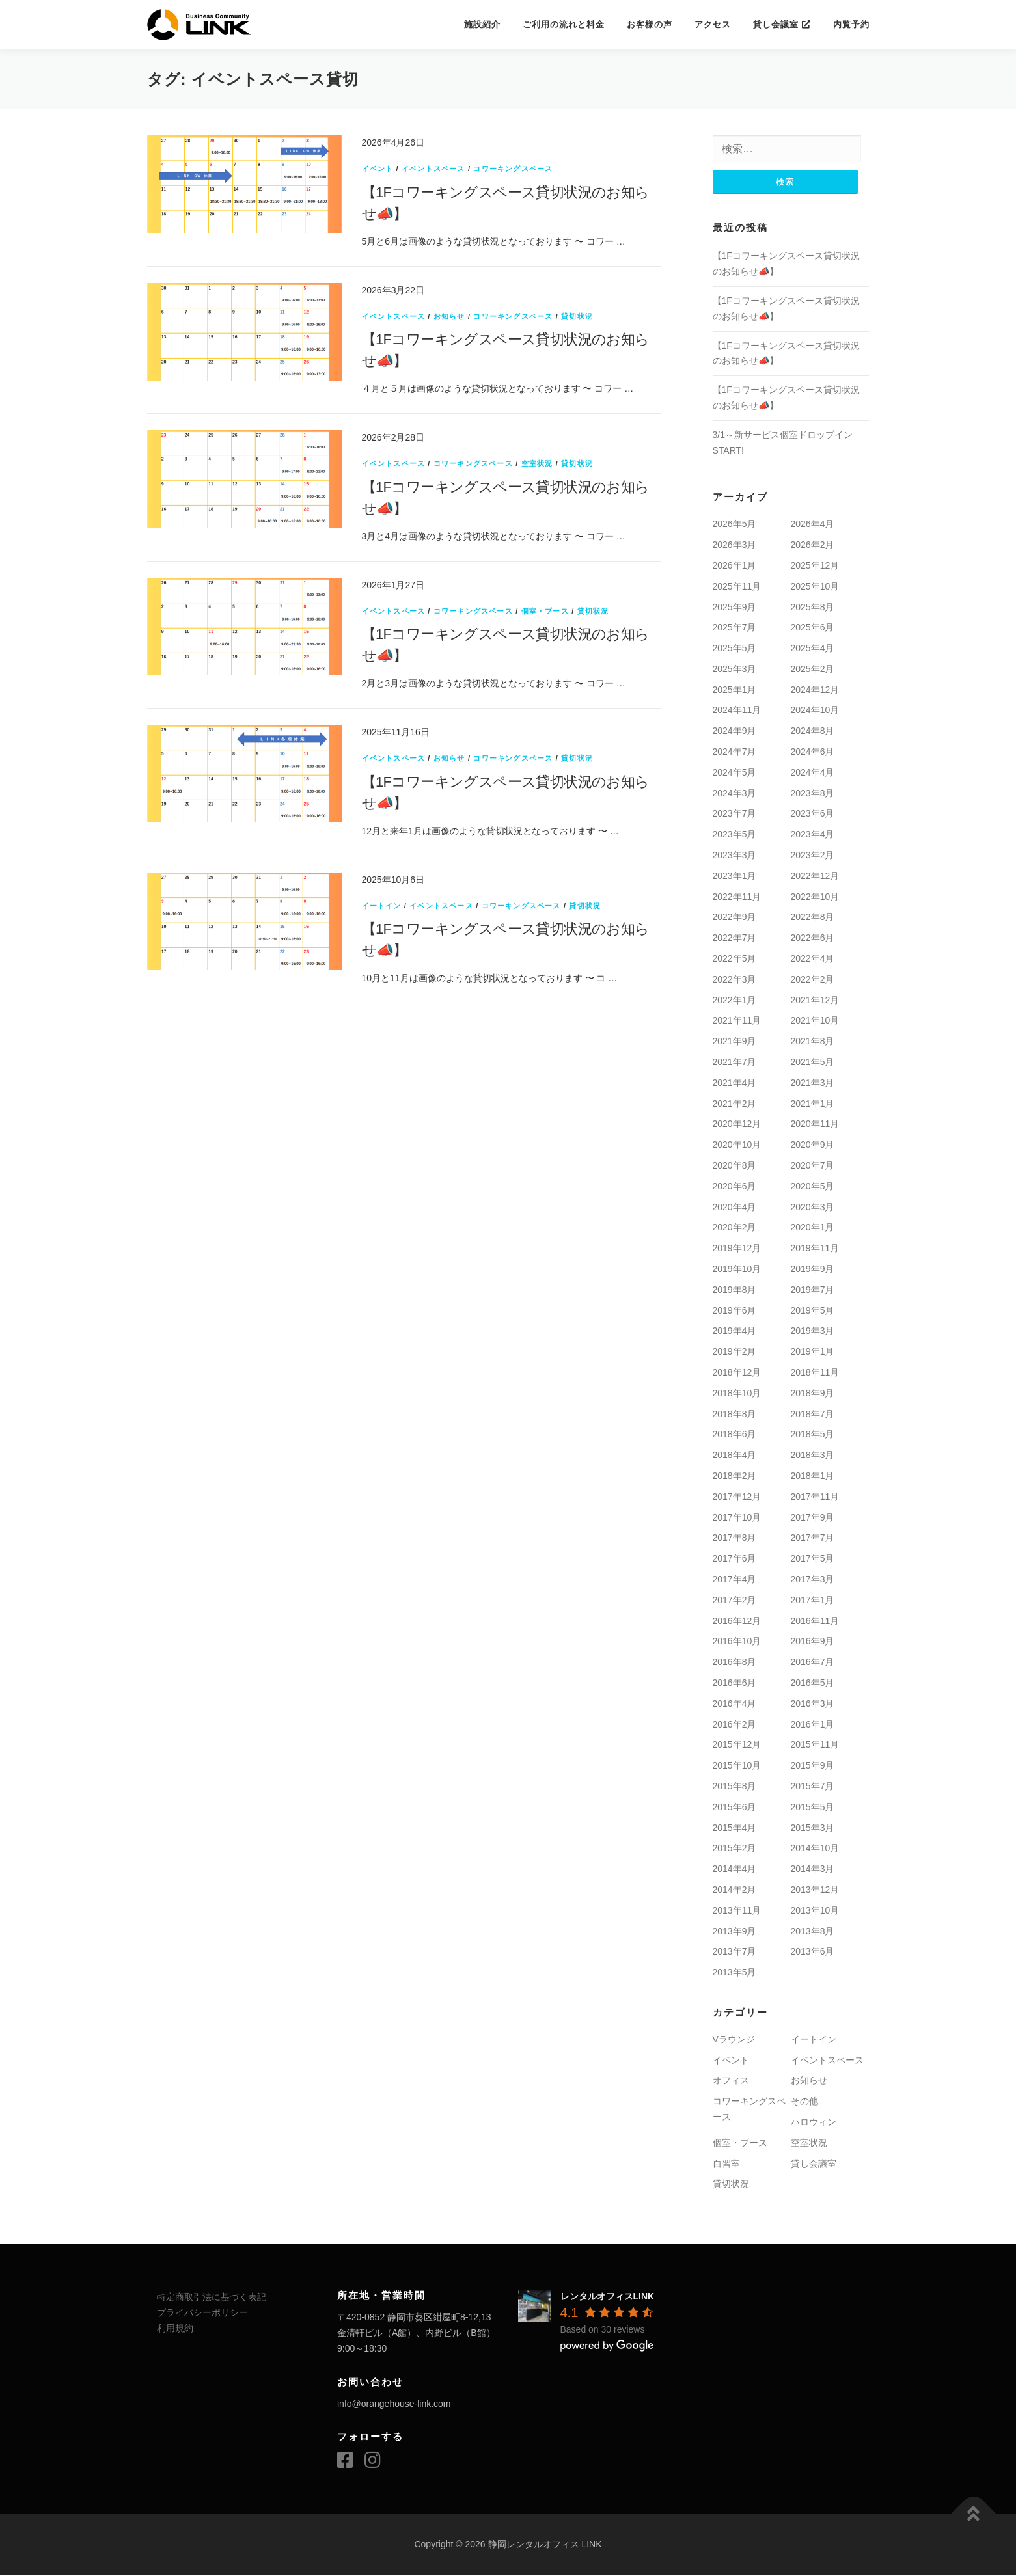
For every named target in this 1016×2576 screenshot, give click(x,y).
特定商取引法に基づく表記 (211, 2297)
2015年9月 (812, 1766)
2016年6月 (734, 1683)
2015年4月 (734, 1828)
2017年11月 (815, 1497)
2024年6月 (812, 752)
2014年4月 (734, 1869)
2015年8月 (734, 1787)
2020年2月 (734, 1228)
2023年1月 (734, 876)
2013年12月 (815, 1890)
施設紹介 (482, 24)
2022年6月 (812, 938)
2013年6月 (812, 1952)
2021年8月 (812, 1042)
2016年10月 (737, 1641)
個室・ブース (545, 611)
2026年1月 (734, 566)
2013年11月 (737, 1911)
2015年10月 (737, 1766)
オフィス (731, 2081)
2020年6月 (734, 1187)
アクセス (712, 24)
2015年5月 (812, 1807)
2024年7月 (734, 752)
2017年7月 (812, 1538)
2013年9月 (734, 1931)
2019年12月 (737, 1248)
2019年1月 (812, 1352)
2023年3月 (734, 855)
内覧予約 (851, 24)
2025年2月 (812, 669)
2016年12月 (737, 1621)
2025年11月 (737, 587)
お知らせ (449, 316)
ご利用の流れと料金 (564, 24)
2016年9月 (812, 1641)
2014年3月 (812, 1869)
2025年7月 (734, 628)
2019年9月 (812, 1269)
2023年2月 (812, 855)
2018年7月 (812, 1414)
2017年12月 (737, 1497)
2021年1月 (812, 1103)
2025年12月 (815, 566)
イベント (378, 168)
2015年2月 (734, 1848)
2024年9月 (734, 731)
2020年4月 (734, 1207)
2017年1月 (812, 1600)
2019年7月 (812, 1290)
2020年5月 (812, 1187)
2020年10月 (737, 1145)
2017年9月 (812, 1517)
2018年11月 (815, 1373)
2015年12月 (737, 1745)
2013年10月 (815, 1911)
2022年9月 (734, 917)
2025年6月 (812, 628)
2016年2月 (734, 1724)
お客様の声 (649, 24)
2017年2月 (734, 1600)
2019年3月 (812, 1331)
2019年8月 (734, 1290)
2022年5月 (734, 959)
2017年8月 (734, 1538)
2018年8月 (734, 1414)
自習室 (726, 2164)
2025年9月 (734, 607)
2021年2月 (734, 1103)
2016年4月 (734, 1704)
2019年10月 (737, 1269)
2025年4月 (812, 649)
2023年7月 (734, 814)
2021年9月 (734, 1042)
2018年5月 (812, 1435)
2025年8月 (812, 607)
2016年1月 (812, 1724)
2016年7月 (812, 1662)
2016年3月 (812, 1704)
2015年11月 (815, 1745)
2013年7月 (734, 1952)
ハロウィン (813, 2122)
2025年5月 (734, 649)
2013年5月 (734, 1973)
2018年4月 (734, 1455)
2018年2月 (734, 1476)
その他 (804, 2101)
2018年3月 (812, 1455)
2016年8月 (734, 1662)
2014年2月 (734, 1890)
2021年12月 (815, 1000)
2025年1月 (734, 690)
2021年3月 (812, 1083)
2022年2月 (812, 980)
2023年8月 (812, 794)
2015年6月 (734, 1807)
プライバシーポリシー (202, 2313)
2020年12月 (737, 1124)
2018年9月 (812, 1394)
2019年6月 (734, 1310)
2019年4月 (734, 1331)
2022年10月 (815, 897)
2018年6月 (734, 1435)
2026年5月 (734, 524)
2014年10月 (815, 1848)
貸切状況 (577, 316)
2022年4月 (812, 959)
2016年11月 (815, 1621)
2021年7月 (734, 1062)
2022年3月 (734, 980)
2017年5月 (812, 1559)
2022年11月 (737, 897)
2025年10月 (815, 587)
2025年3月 (734, 669)
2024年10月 (815, 710)
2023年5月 (734, 835)
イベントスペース (433, 168)
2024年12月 (815, 690)
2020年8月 (734, 1166)
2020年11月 (815, 1124)
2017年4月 (734, 1580)
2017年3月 (812, 1580)
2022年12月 (815, 876)
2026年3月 (734, 545)
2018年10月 (737, 1394)
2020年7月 (812, 1166)
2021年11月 (737, 1021)
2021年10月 (815, 1021)
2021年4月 (734, 1083)
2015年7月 (812, 1787)
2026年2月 (812, 545)
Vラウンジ (734, 2040)
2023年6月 (812, 814)
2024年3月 (734, 794)
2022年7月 (734, 938)
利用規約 (175, 2329)
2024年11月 (737, 710)
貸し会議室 (782, 24)
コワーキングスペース (513, 168)
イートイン (382, 906)
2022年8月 (812, 917)
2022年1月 (734, 1000)
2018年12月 (737, 1373)
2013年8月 (812, 1931)
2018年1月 (812, 1476)
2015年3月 (812, 1828)
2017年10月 (737, 1517)
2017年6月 (734, 1559)
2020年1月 (812, 1228)
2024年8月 (812, 731)
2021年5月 (812, 1062)
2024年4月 (812, 773)
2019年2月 (734, 1352)
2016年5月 (812, 1683)
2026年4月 (812, 524)
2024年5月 (734, 773)
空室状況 (537, 463)
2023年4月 (812, 835)
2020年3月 (812, 1207)
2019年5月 (812, 1310)
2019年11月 (815, 1248)
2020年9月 (812, 1145)
